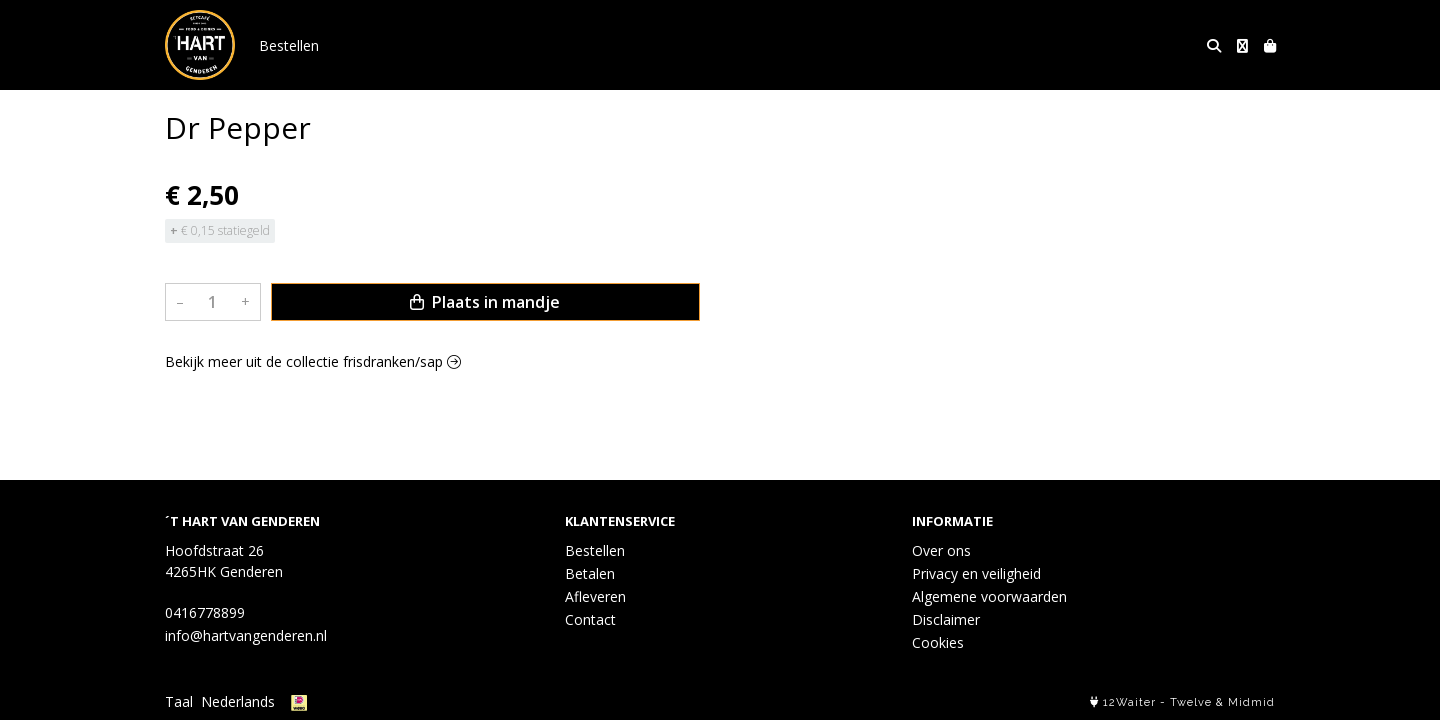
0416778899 (205, 612)
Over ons (941, 550)
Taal (179, 701)
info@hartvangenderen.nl (246, 635)
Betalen (590, 573)
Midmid (1251, 702)
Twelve (1191, 702)
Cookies (938, 642)
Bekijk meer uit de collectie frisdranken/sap (313, 361)
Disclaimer (946, 619)
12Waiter (1129, 702)
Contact (590, 619)
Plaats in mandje (485, 302)
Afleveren (595, 596)
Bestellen (289, 45)
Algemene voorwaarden (989, 596)
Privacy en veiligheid (976, 573)
